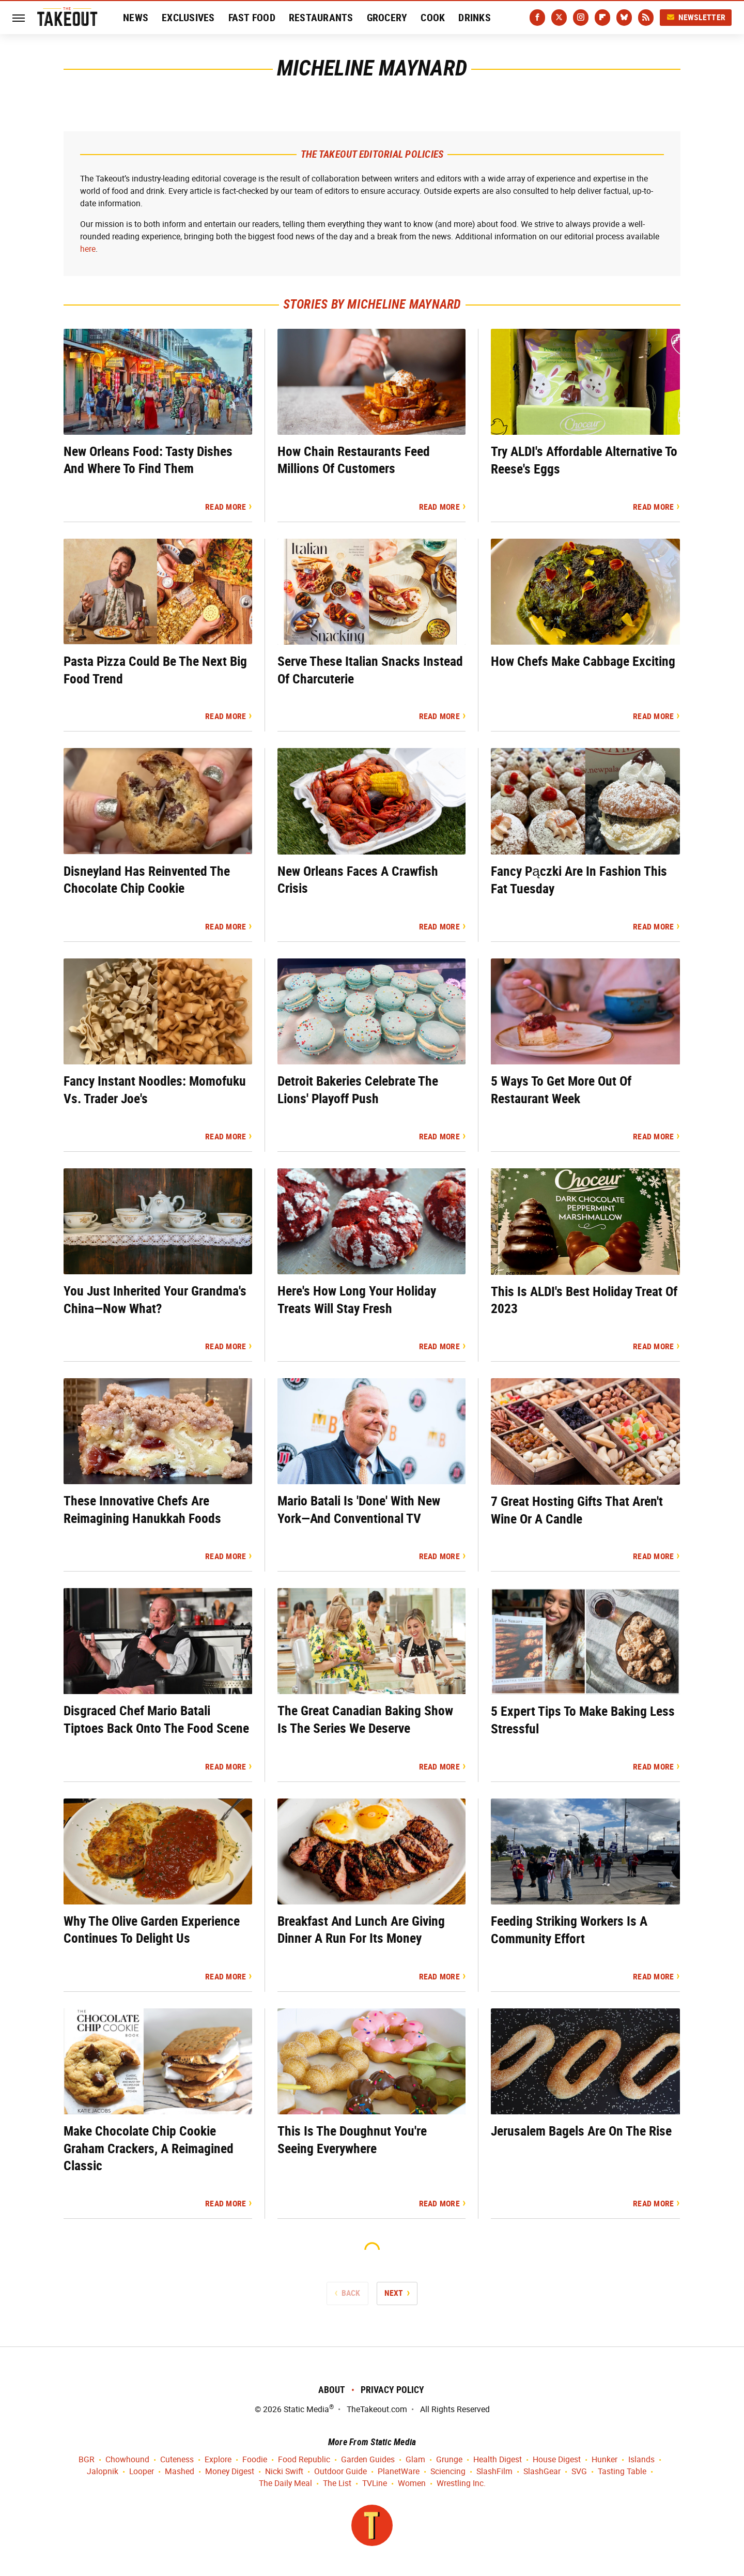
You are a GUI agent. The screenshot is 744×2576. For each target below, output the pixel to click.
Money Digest (229, 2471)
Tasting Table (622, 2471)
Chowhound (127, 2460)
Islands (641, 2460)
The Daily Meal (285, 2483)
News (135, 17)
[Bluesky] (624, 17)
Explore (218, 2460)
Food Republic (304, 2460)
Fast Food (251, 17)
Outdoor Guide (340, 2471)
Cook (433, 17)
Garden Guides (368, 2460)
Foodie (254, 2460)
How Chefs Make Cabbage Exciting (583, 661)
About (331, 2389)
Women (412, 2483)
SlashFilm (494, 2471)
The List (337, 2483)
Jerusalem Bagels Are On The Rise (581, 2131)
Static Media (306, 2409)
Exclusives (188, 17)
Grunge (449, 2460)
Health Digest (497, 2460)
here (88, 249)
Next (394, 2293)
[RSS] (646, 17)
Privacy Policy (392, 2389)
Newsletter (696, 17)
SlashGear (542, 2471)
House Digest (557, 2460)
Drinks (474, 17)
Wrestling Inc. (461, 2483)
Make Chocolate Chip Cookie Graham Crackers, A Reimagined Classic (149, 2148)
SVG (579, 2471)
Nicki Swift (284, 2471)
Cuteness (177, 2460)
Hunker (604, 2460)
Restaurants (321, 17)
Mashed (179, 2471)
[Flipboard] (602, 17)
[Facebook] (537, 17)
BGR (87, 2460)
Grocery (387, 17)
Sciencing (448, 2471)
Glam (415, 2460)
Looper (141, 2471)
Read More (225, 507)
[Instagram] (580, 17)
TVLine (374, 2483)
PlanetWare (399, 2471)
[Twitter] (559, 17)
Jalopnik (102, 2471)
